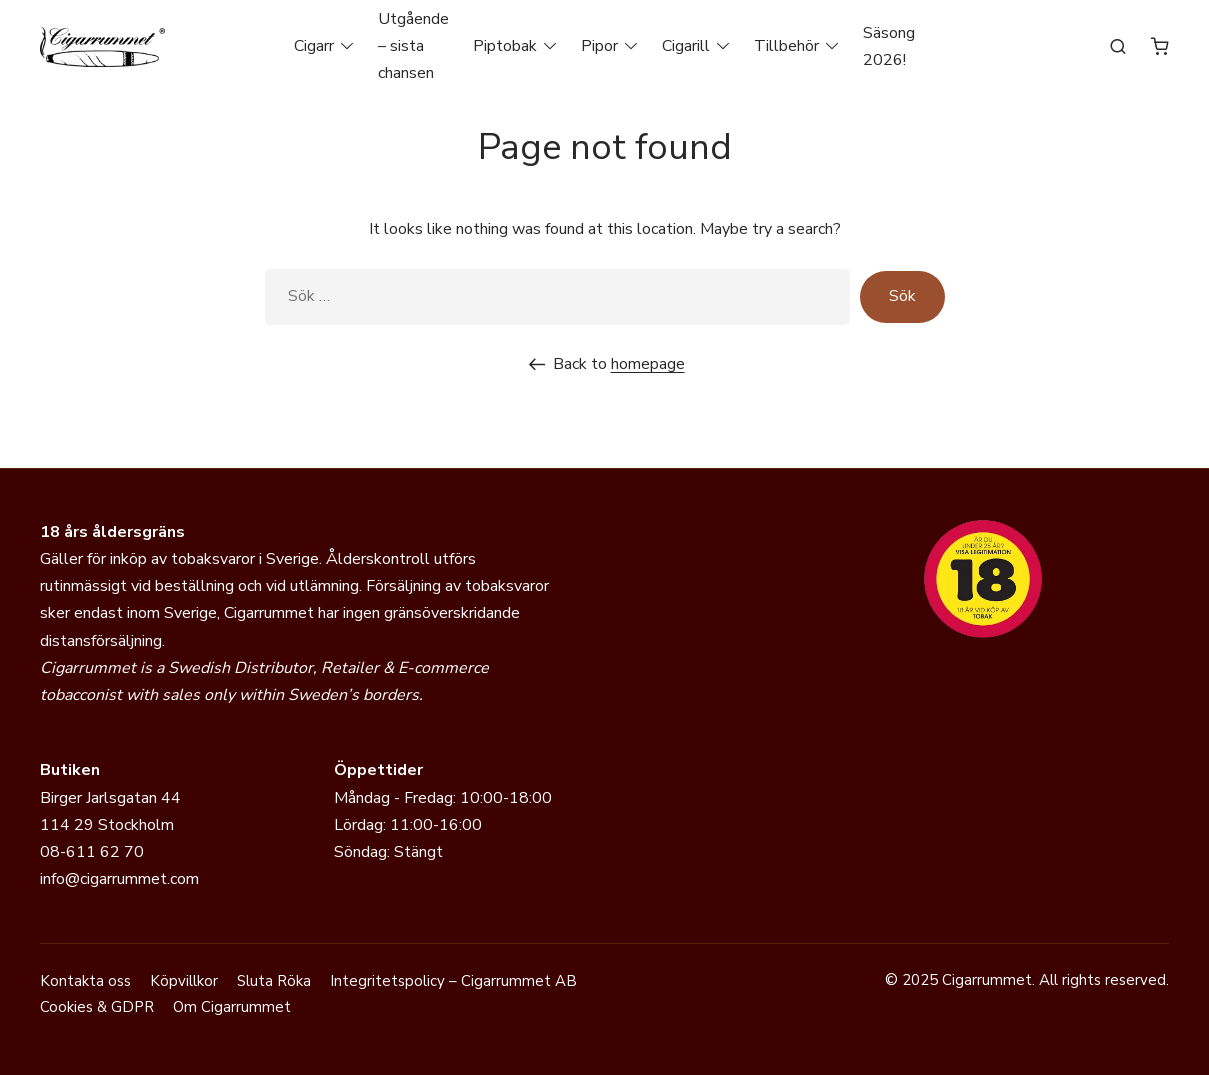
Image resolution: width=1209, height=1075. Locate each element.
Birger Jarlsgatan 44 (110, 798)
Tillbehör (786, 46)
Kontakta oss (85, 981)
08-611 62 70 (92, 852)
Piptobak (505, 46)
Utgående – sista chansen (413, 46)
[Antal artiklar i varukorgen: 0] (1160, 46)
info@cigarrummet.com (119, 879)
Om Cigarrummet (232, 1007)
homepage (648, 364)
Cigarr (314, 46)
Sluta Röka (274, 981)
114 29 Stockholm (107, 825)
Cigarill (686, 46)
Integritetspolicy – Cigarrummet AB (453, 981)
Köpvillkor (184, 981)
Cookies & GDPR (97, 1007)
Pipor (599, 46)
